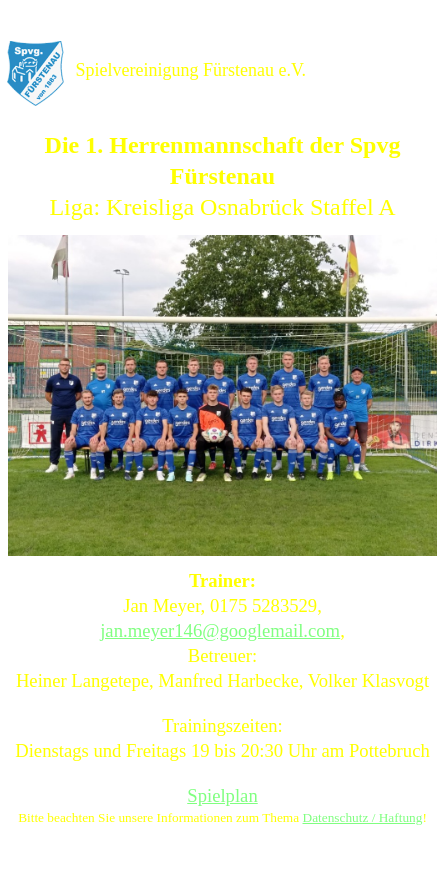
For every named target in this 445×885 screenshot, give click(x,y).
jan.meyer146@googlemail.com (220, 630)
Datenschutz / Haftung (363, 817)
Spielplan (222, 795)
